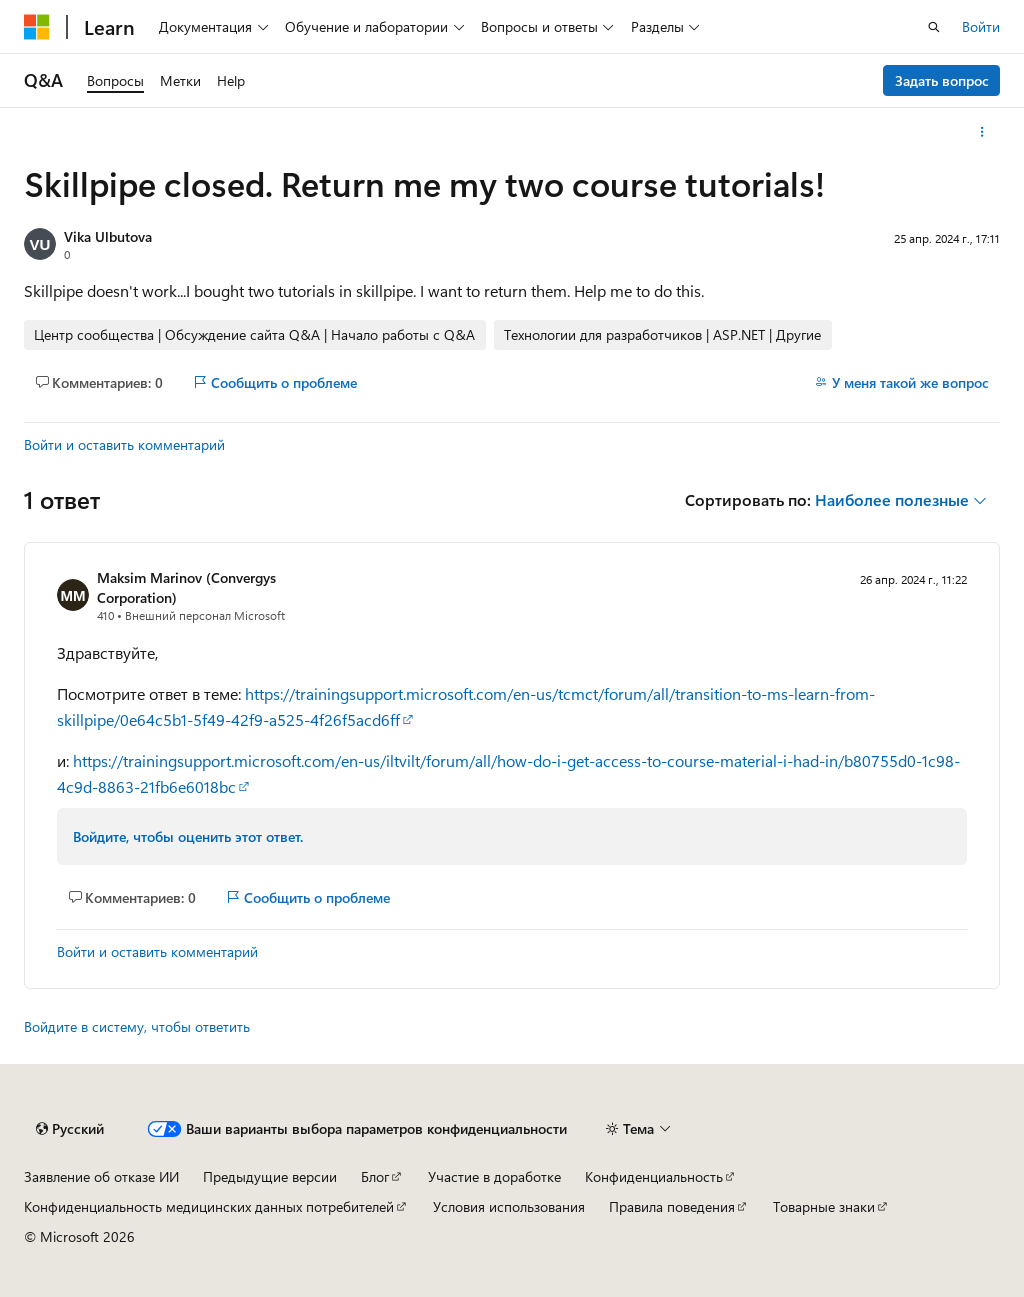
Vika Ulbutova (108, 236)
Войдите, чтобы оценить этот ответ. (188, 836)
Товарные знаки (824, 1206)
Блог (375, 1176)
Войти (981, 26)
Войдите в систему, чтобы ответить (137, 1026)
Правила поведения (672, 1206)
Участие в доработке (494, 1176)
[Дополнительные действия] (982, 132)
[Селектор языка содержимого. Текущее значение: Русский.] (70, 1129)
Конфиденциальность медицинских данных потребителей (209, 1206)
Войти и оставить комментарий (124, 444)
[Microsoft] (37, 27)
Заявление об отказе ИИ (101, 1176)
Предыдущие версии (270, 1176)
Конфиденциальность (654, 1176)
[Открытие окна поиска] (934, 27)
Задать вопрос (942, 80)
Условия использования (509, 1206)
